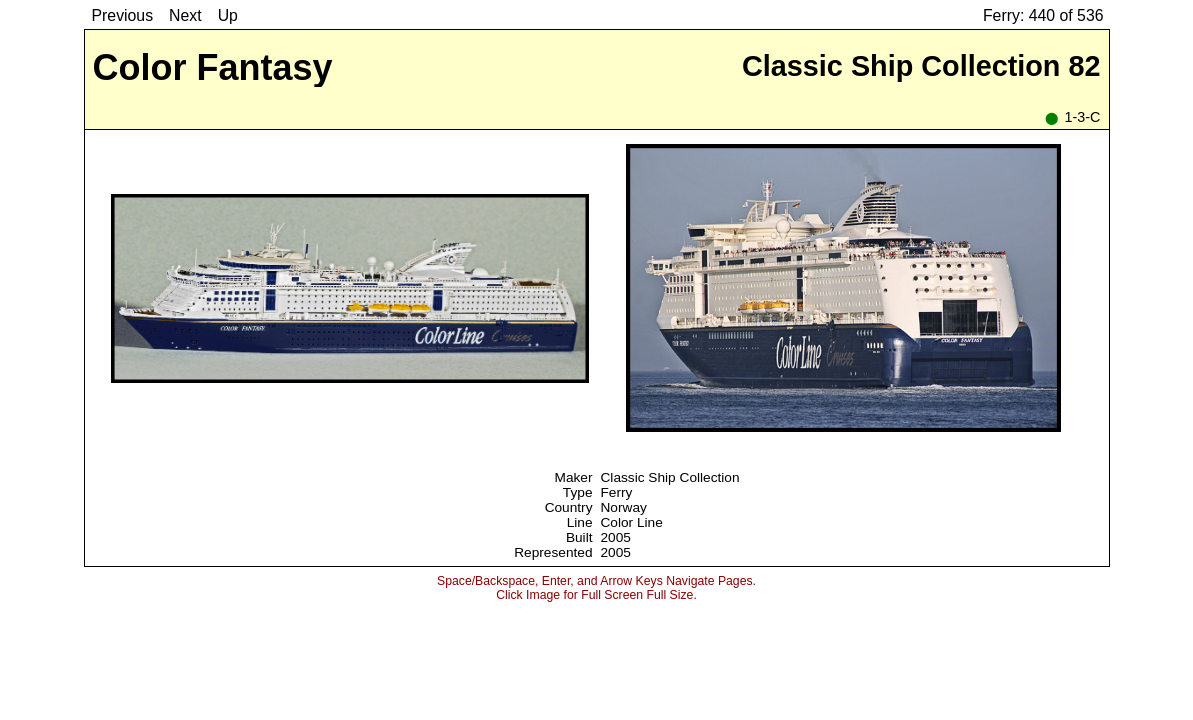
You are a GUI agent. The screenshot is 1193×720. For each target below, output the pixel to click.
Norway (624, 507)
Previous (123, 15)
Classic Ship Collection (670, 477)
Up (228, 15)
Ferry (617, 492)
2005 (616, 537)
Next (185, 15)
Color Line (632, 522)
